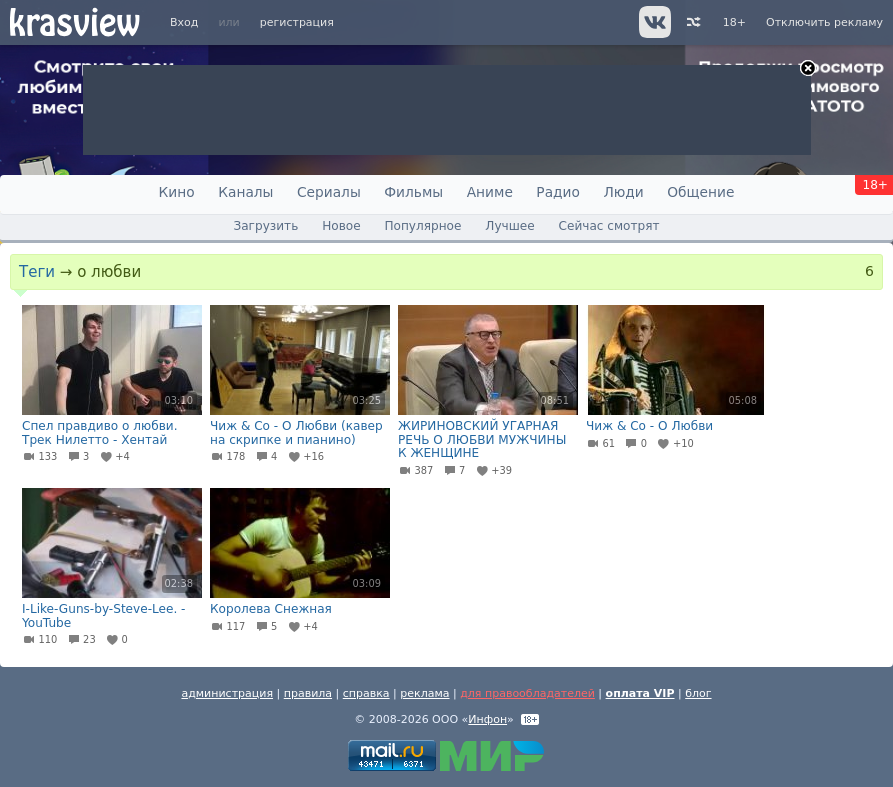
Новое (341, 226)
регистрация (297, 22)
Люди (623, 192)
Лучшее (509, 226)
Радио (558, 192)
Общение (700, 192)
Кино (177, 192)
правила (308, 693)
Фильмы (413, 192)
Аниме (490, 192)
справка (366, 693)
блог (698, 693)
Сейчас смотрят (609, 226)
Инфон (487, 719)
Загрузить (265, 226)
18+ (734, 22)
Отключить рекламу (824, 22)
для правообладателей (527, 693)
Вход (184, 22)
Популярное (422, 226)
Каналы (245, 192)
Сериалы (329, 192)
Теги (37, 272)
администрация (227, 693)
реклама (424, 693)
